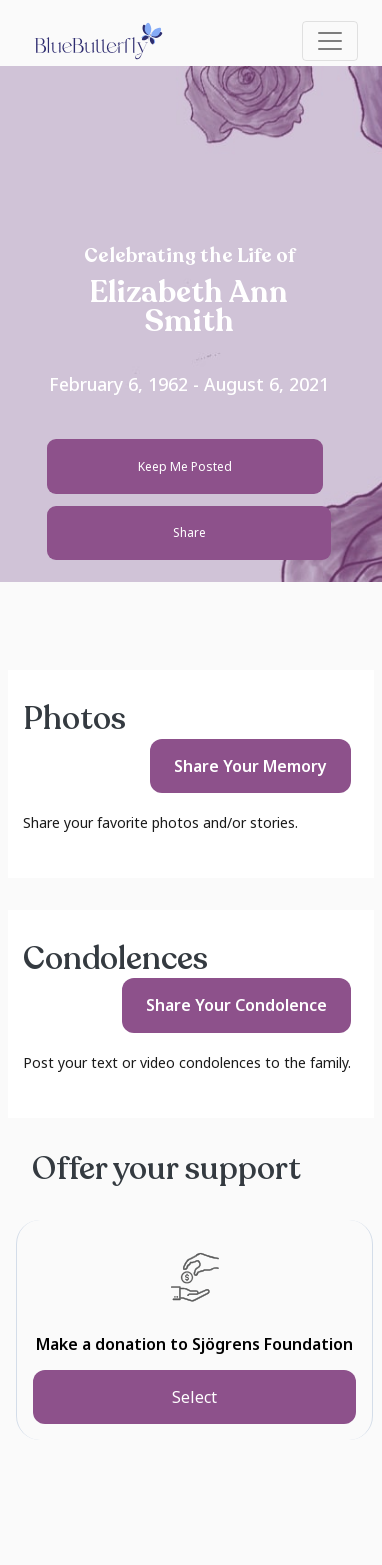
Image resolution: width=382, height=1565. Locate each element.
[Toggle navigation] (330, 41)
